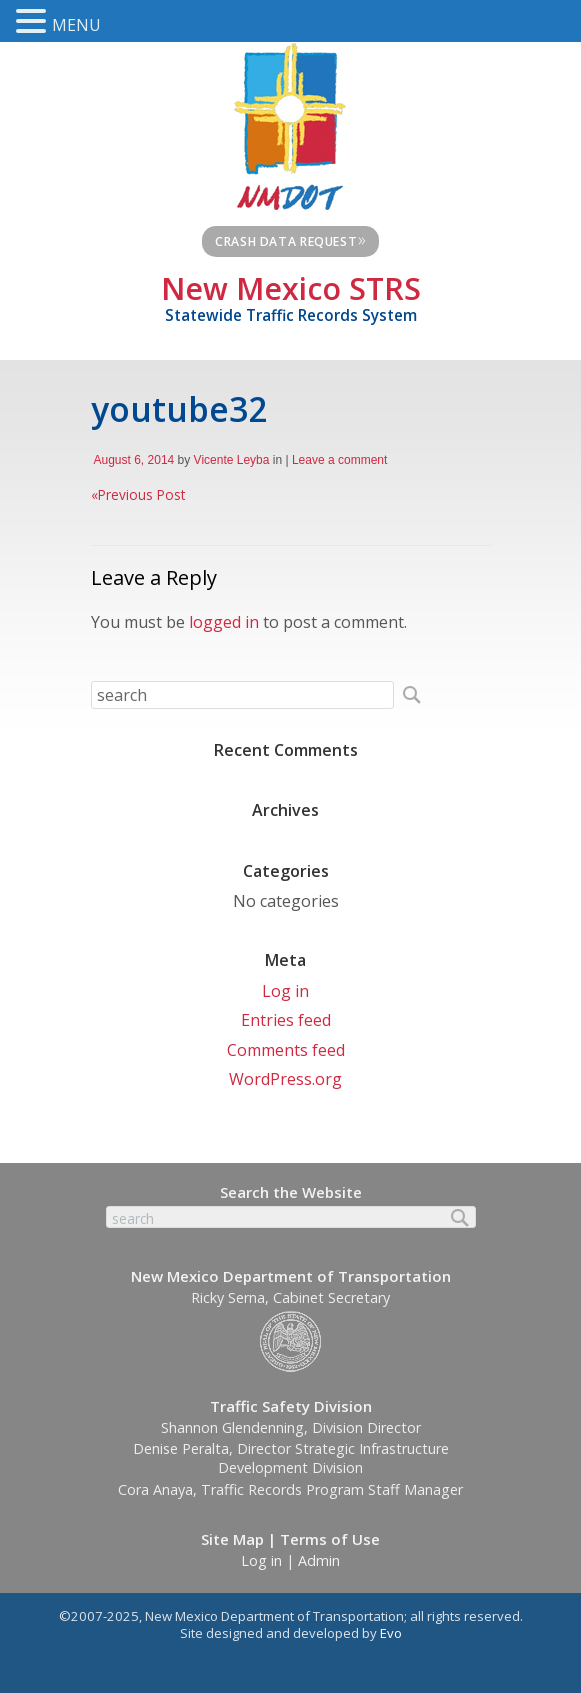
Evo (391, 1633)
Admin (319, 1560)
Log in (285, 991)
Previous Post (138, 494)
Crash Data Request (291, 239)
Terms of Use (330, 1539)
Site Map (232, 1539)
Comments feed (286, 1050)
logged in (224, 622)
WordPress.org (285, 1079)
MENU (76, 25)
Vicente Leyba (232, 460)
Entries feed (286, 1020)
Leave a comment (339, 460)
